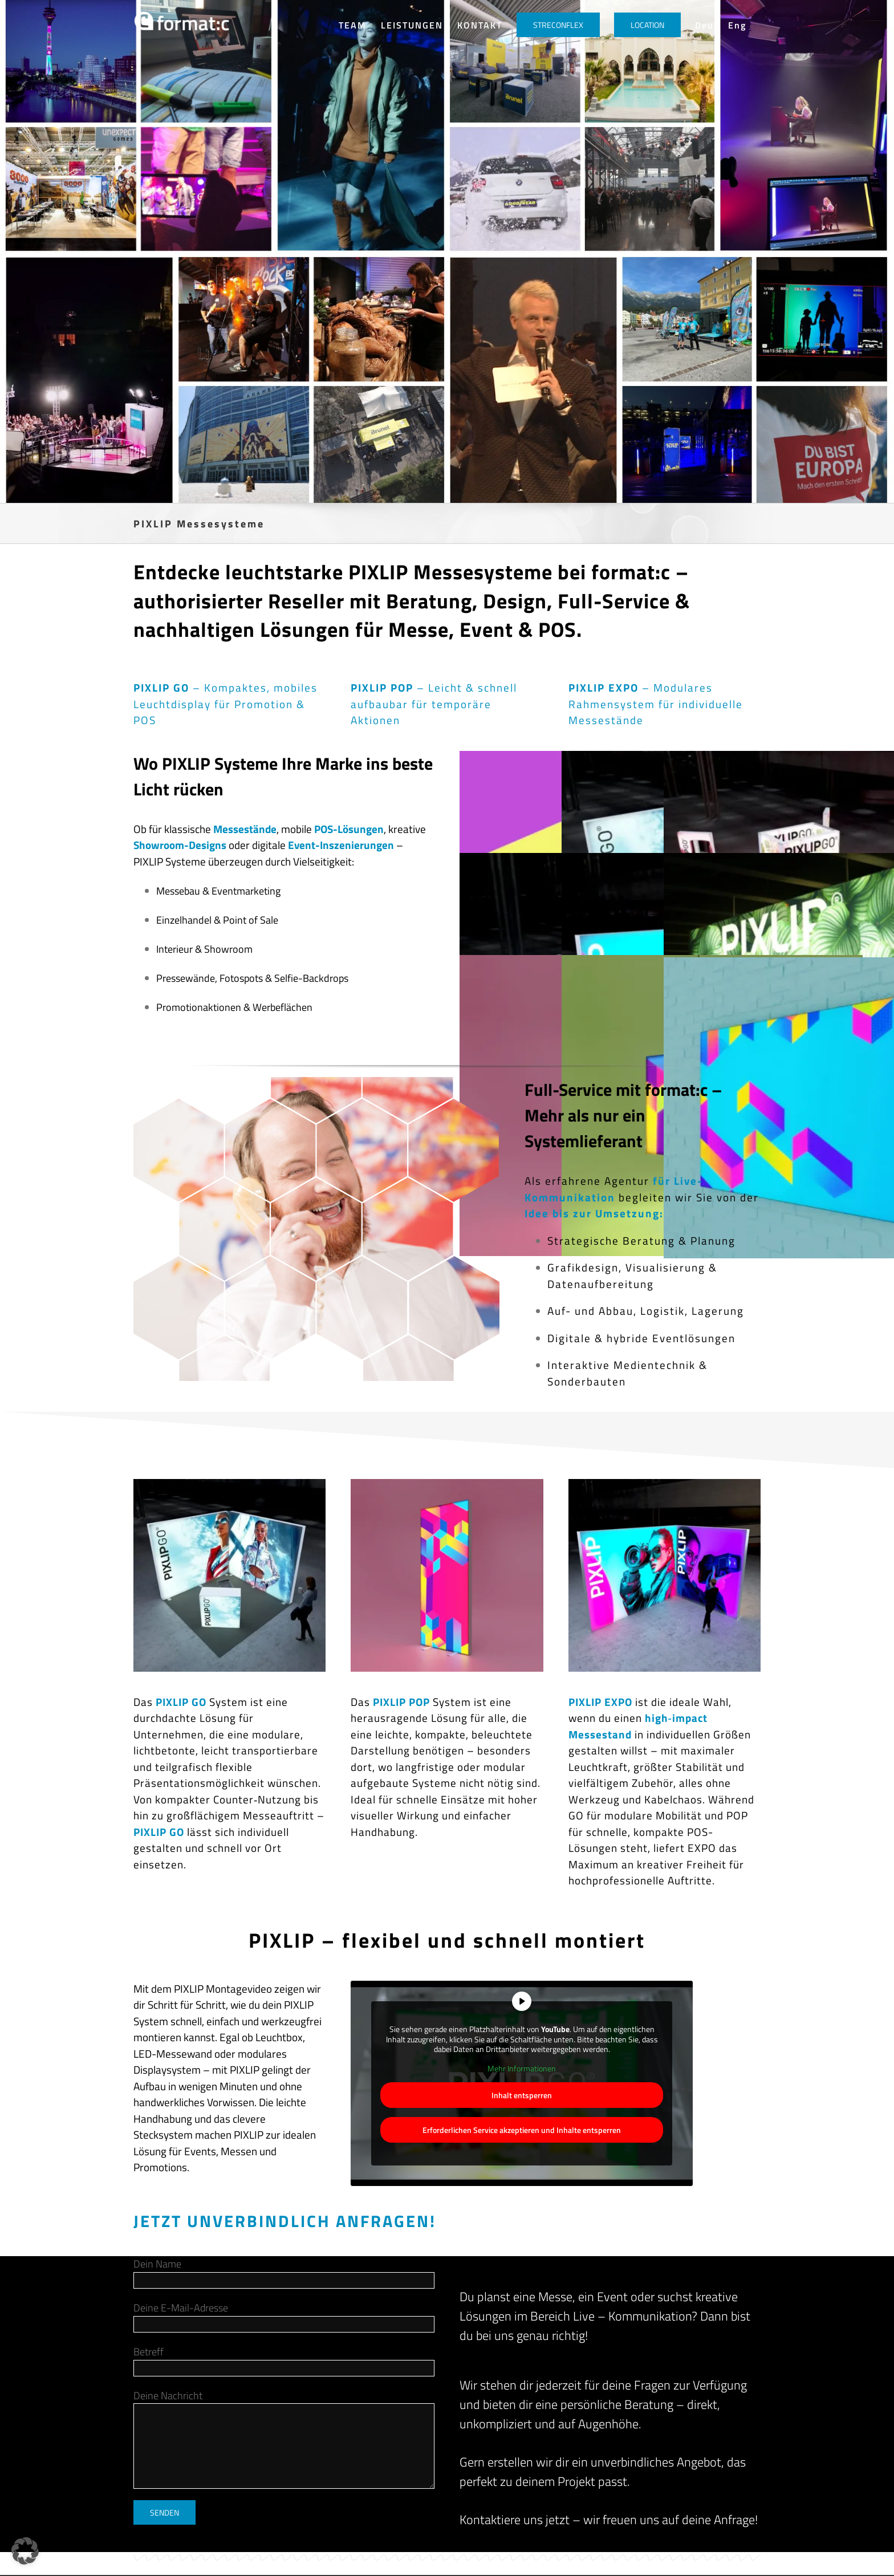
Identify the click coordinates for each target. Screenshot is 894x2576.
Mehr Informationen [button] (521, 2068)
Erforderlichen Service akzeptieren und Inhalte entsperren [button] (521, 2130)
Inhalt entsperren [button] (521, 2095)
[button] (25, 2551)
